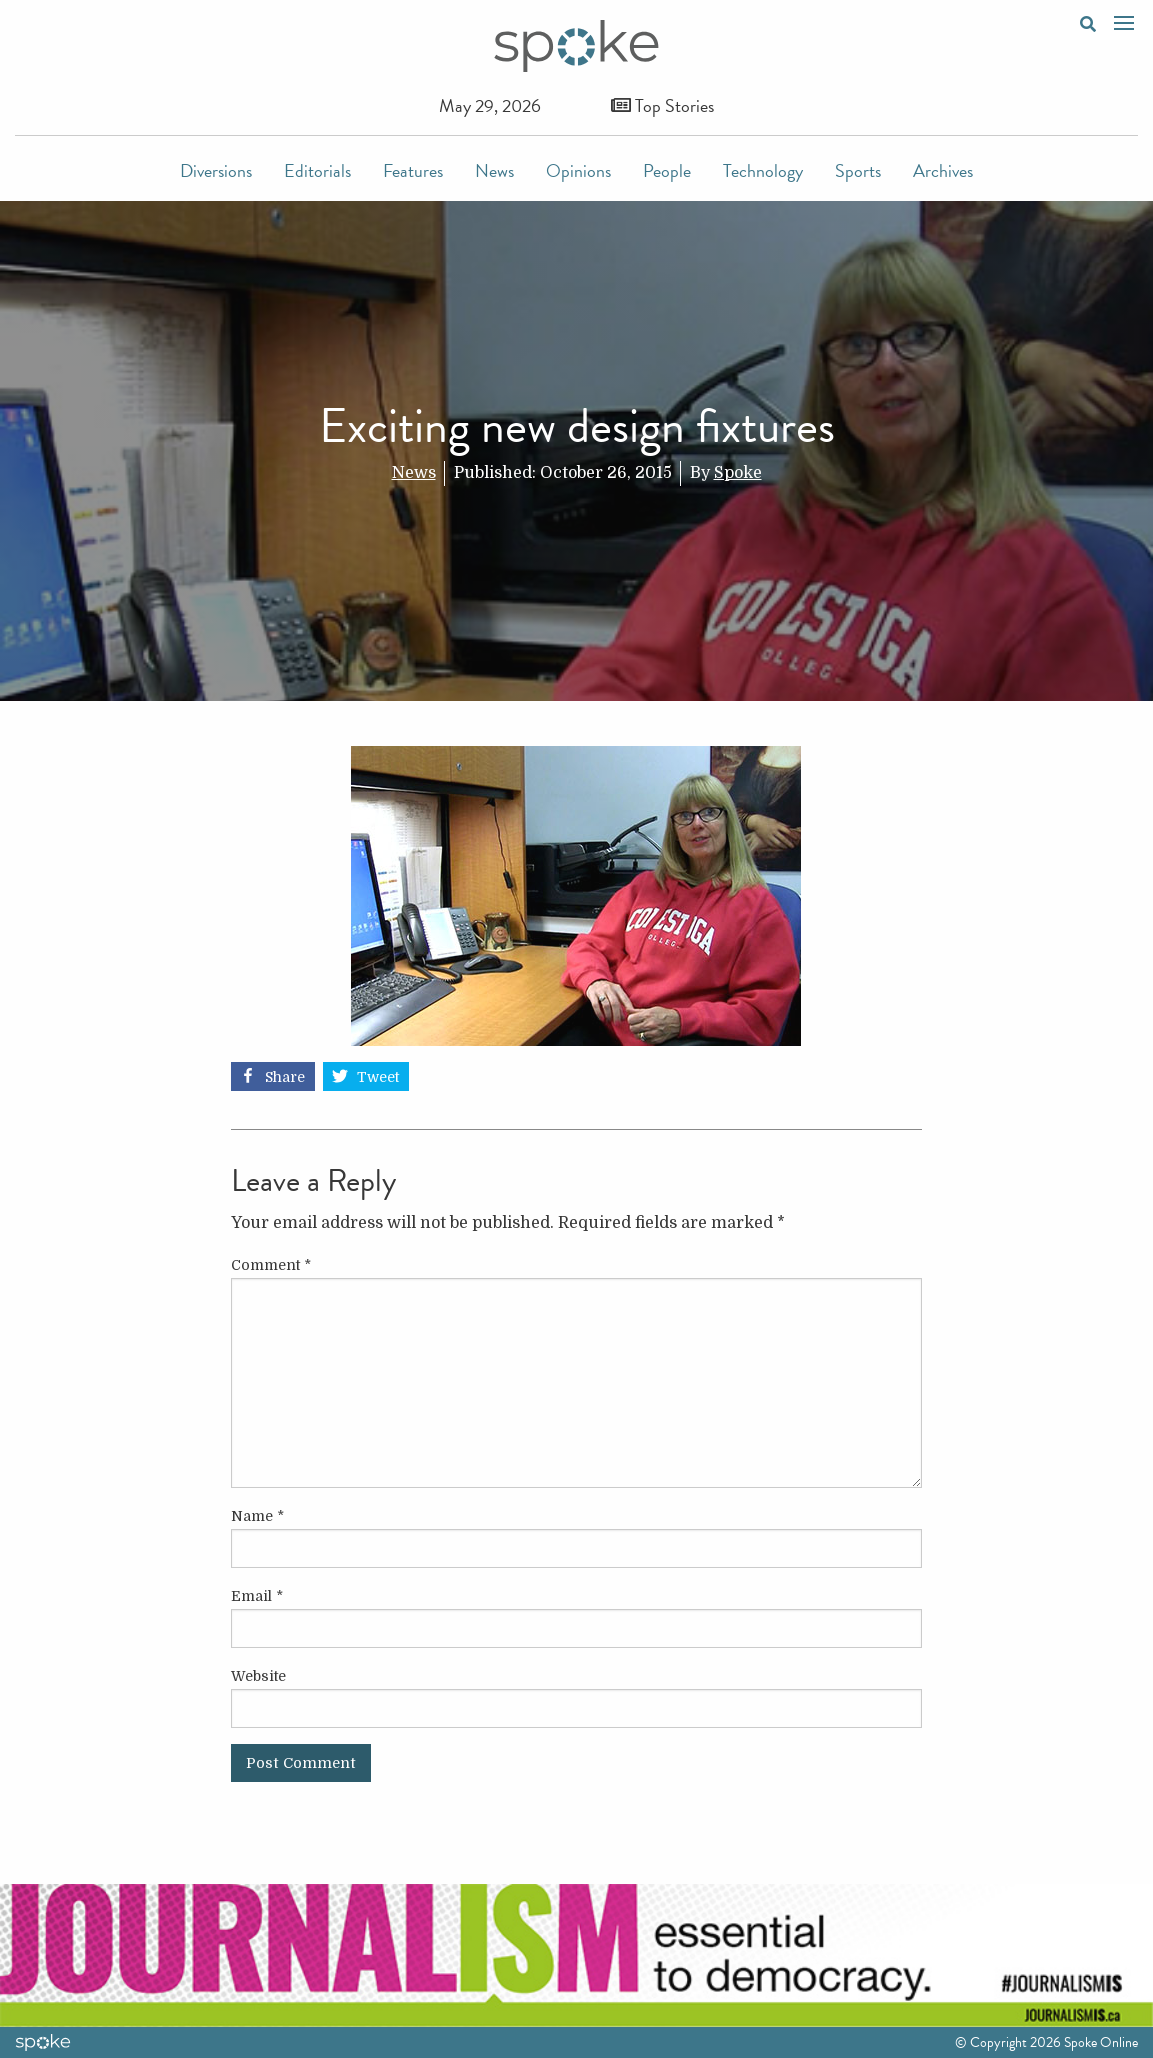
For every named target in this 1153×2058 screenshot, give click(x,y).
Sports (858, 170)
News (494, 170)
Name (257, 1516)
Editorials (317, 170)
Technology (763, 170)
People (667, 170)
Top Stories (662, 105)
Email (257, 1596)
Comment (271, 1265)
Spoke (738, 473)
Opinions (578, 170)
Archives (943, 170)
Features (413, 170)
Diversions (216, 170)
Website (258, 1676)
